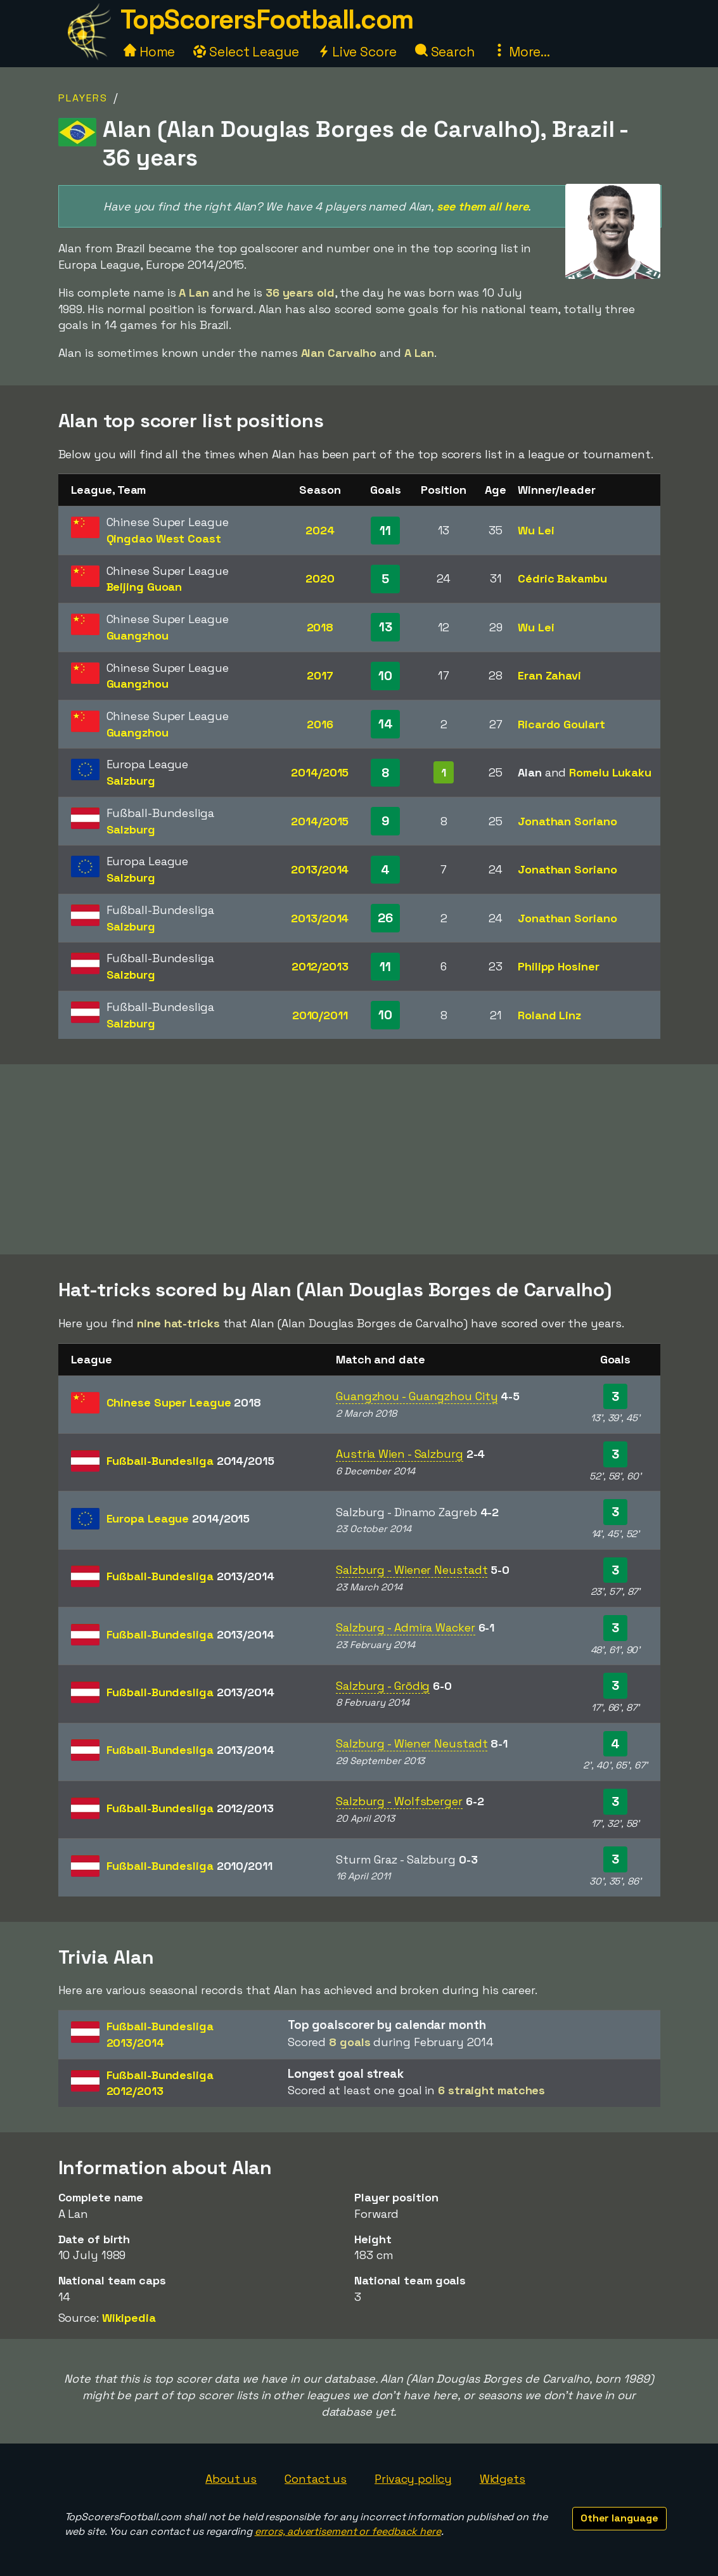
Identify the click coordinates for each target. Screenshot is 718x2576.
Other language (619, 2518)
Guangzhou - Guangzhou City (416, 1396)
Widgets (502, 2478)
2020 (320, 578)
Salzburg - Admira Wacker (405, 1627)
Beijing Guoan (144, 586)
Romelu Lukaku (610, 772)
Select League (246, 51)
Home (150, 51)
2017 (320, 675)
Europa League (178, 1518)
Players (83, 98)
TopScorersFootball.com (266, 19)
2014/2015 (320, 772)
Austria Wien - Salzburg (399, 1453)
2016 (320, 724)
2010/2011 (320, 1015)
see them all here (482, 206)
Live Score (357, 51)
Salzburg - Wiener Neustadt (411, 1569)
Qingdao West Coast (163, 538)
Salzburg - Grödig (383, 1685)
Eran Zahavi (549, 675)
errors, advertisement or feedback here (348, 2531)
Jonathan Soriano (567, 821)
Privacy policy (413, 2478)
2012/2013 (320, 966)
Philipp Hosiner (558, 966)
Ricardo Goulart (561, 724)
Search (445, 51)
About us (231, 2478)
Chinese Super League (184, 1402)
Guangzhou (137, 635)
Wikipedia (129, 2317)
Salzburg (130, 780)
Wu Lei (536, 530)
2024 (320, 530)
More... (521, 51)
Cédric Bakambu (562, 578)
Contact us (316, 2478)
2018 (320, 627)
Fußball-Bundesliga (190, 1460)
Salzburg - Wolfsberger (399, 1801)
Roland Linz (549, 1015)
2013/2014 (320, 869)
